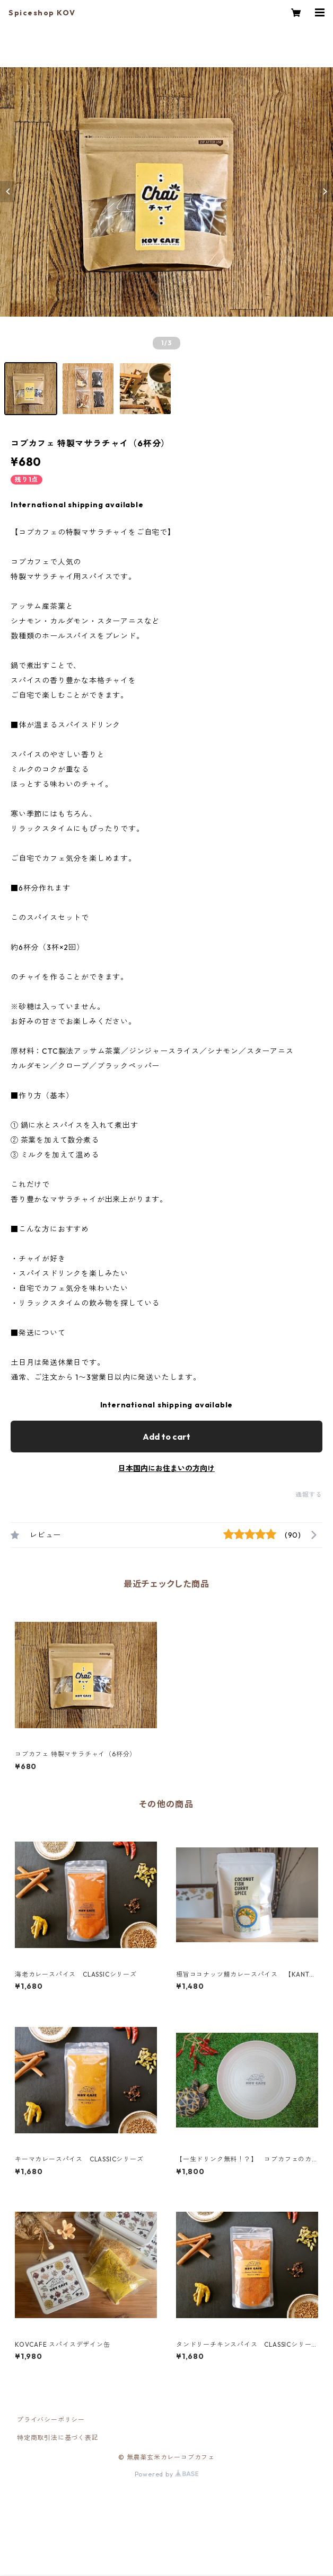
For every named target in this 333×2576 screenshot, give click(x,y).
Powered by (167, 2474)
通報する (308, 1494)
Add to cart (166, 1436)
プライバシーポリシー (51, 2420)
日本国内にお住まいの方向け (166, 1468)
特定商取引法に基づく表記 (58, 2438)
